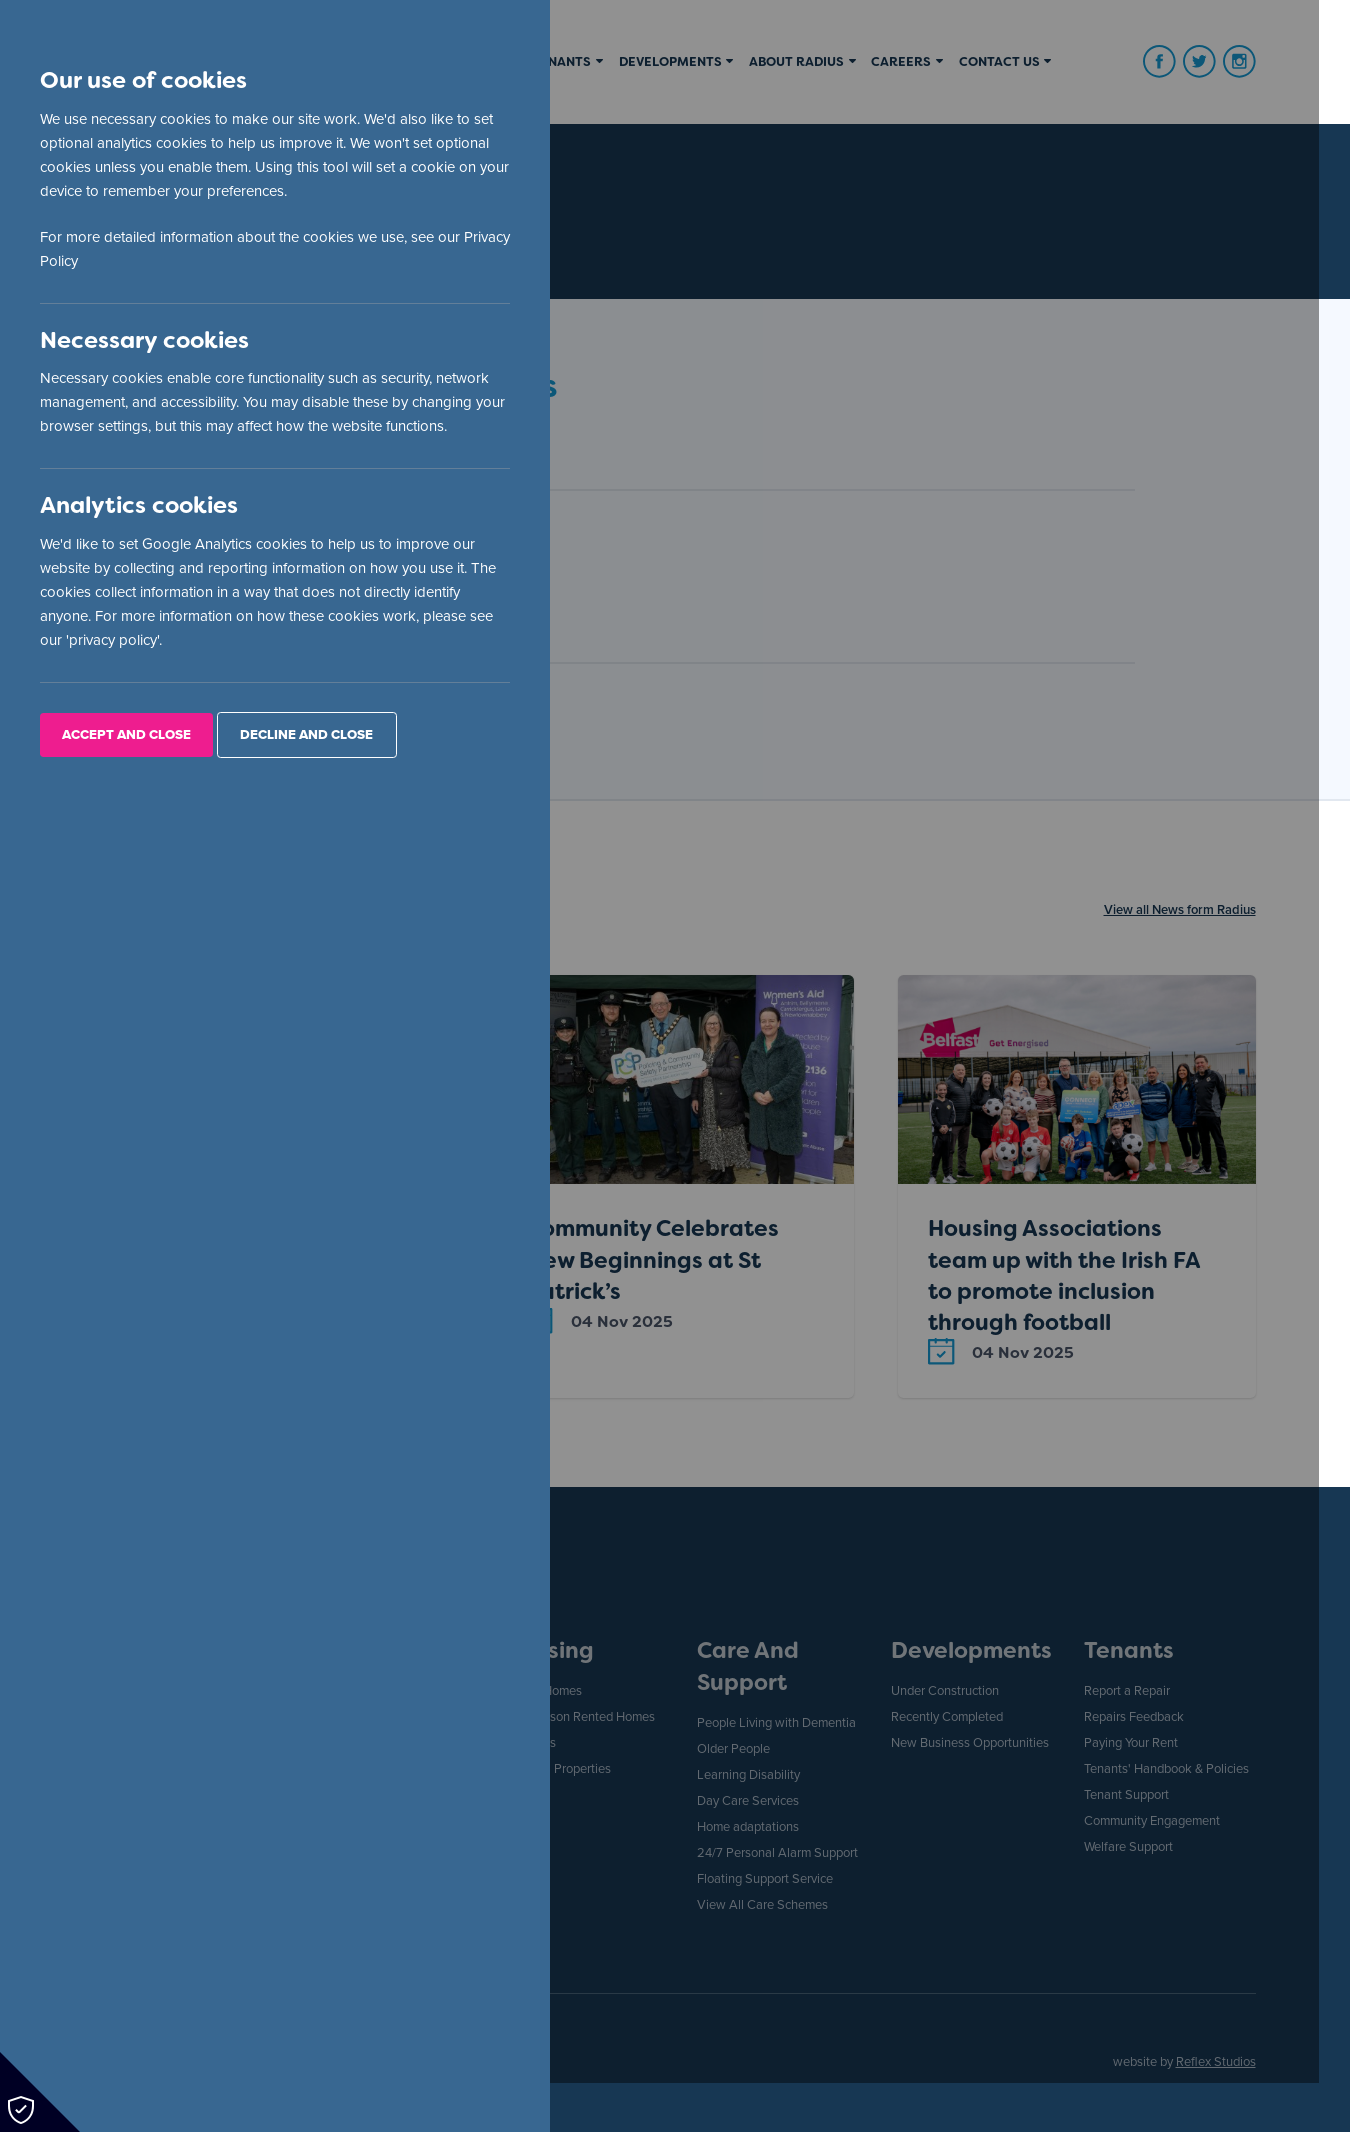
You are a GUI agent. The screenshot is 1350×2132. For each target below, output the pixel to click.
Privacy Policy (85, 262)
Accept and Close (127, 737)
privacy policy (114, 642)
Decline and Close (307, 737)
